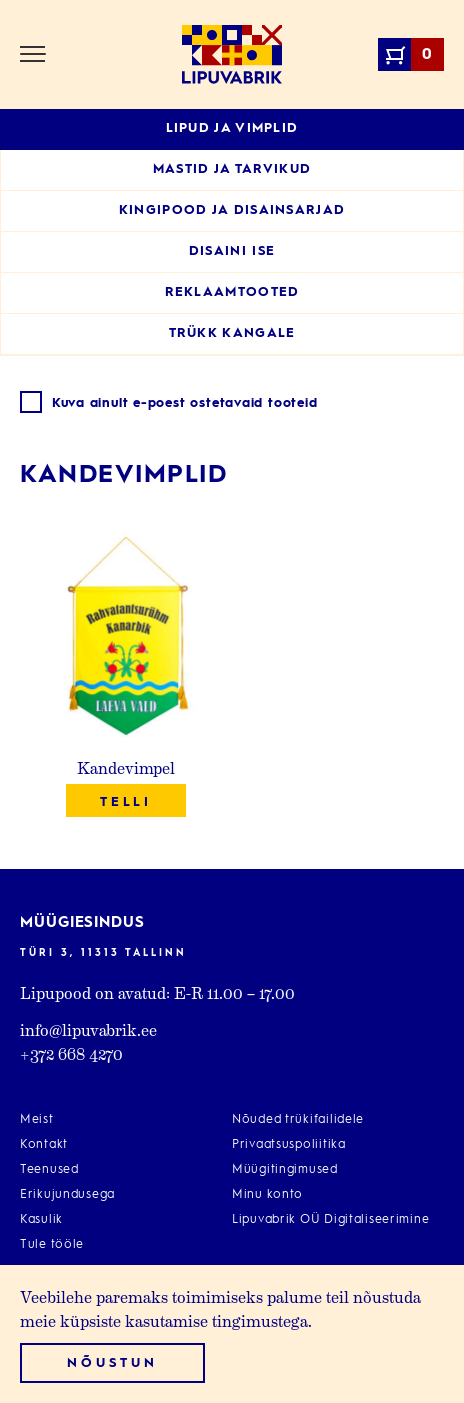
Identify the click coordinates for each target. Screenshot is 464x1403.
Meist (37, 1120)
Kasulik (41, 1220)
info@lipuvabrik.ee (88, 1029)
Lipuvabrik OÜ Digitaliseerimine (330, 1220)
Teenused (49, 1170)
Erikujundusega (67, 1195)
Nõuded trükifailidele (298, 1120)
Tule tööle (52, 1245)
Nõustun (112, 1363)
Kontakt (44, 1145)
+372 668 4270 (71, 1053)
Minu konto (267, 1195)
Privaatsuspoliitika (289, 1145)
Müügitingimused (285, 1170)
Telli (126, 802)
